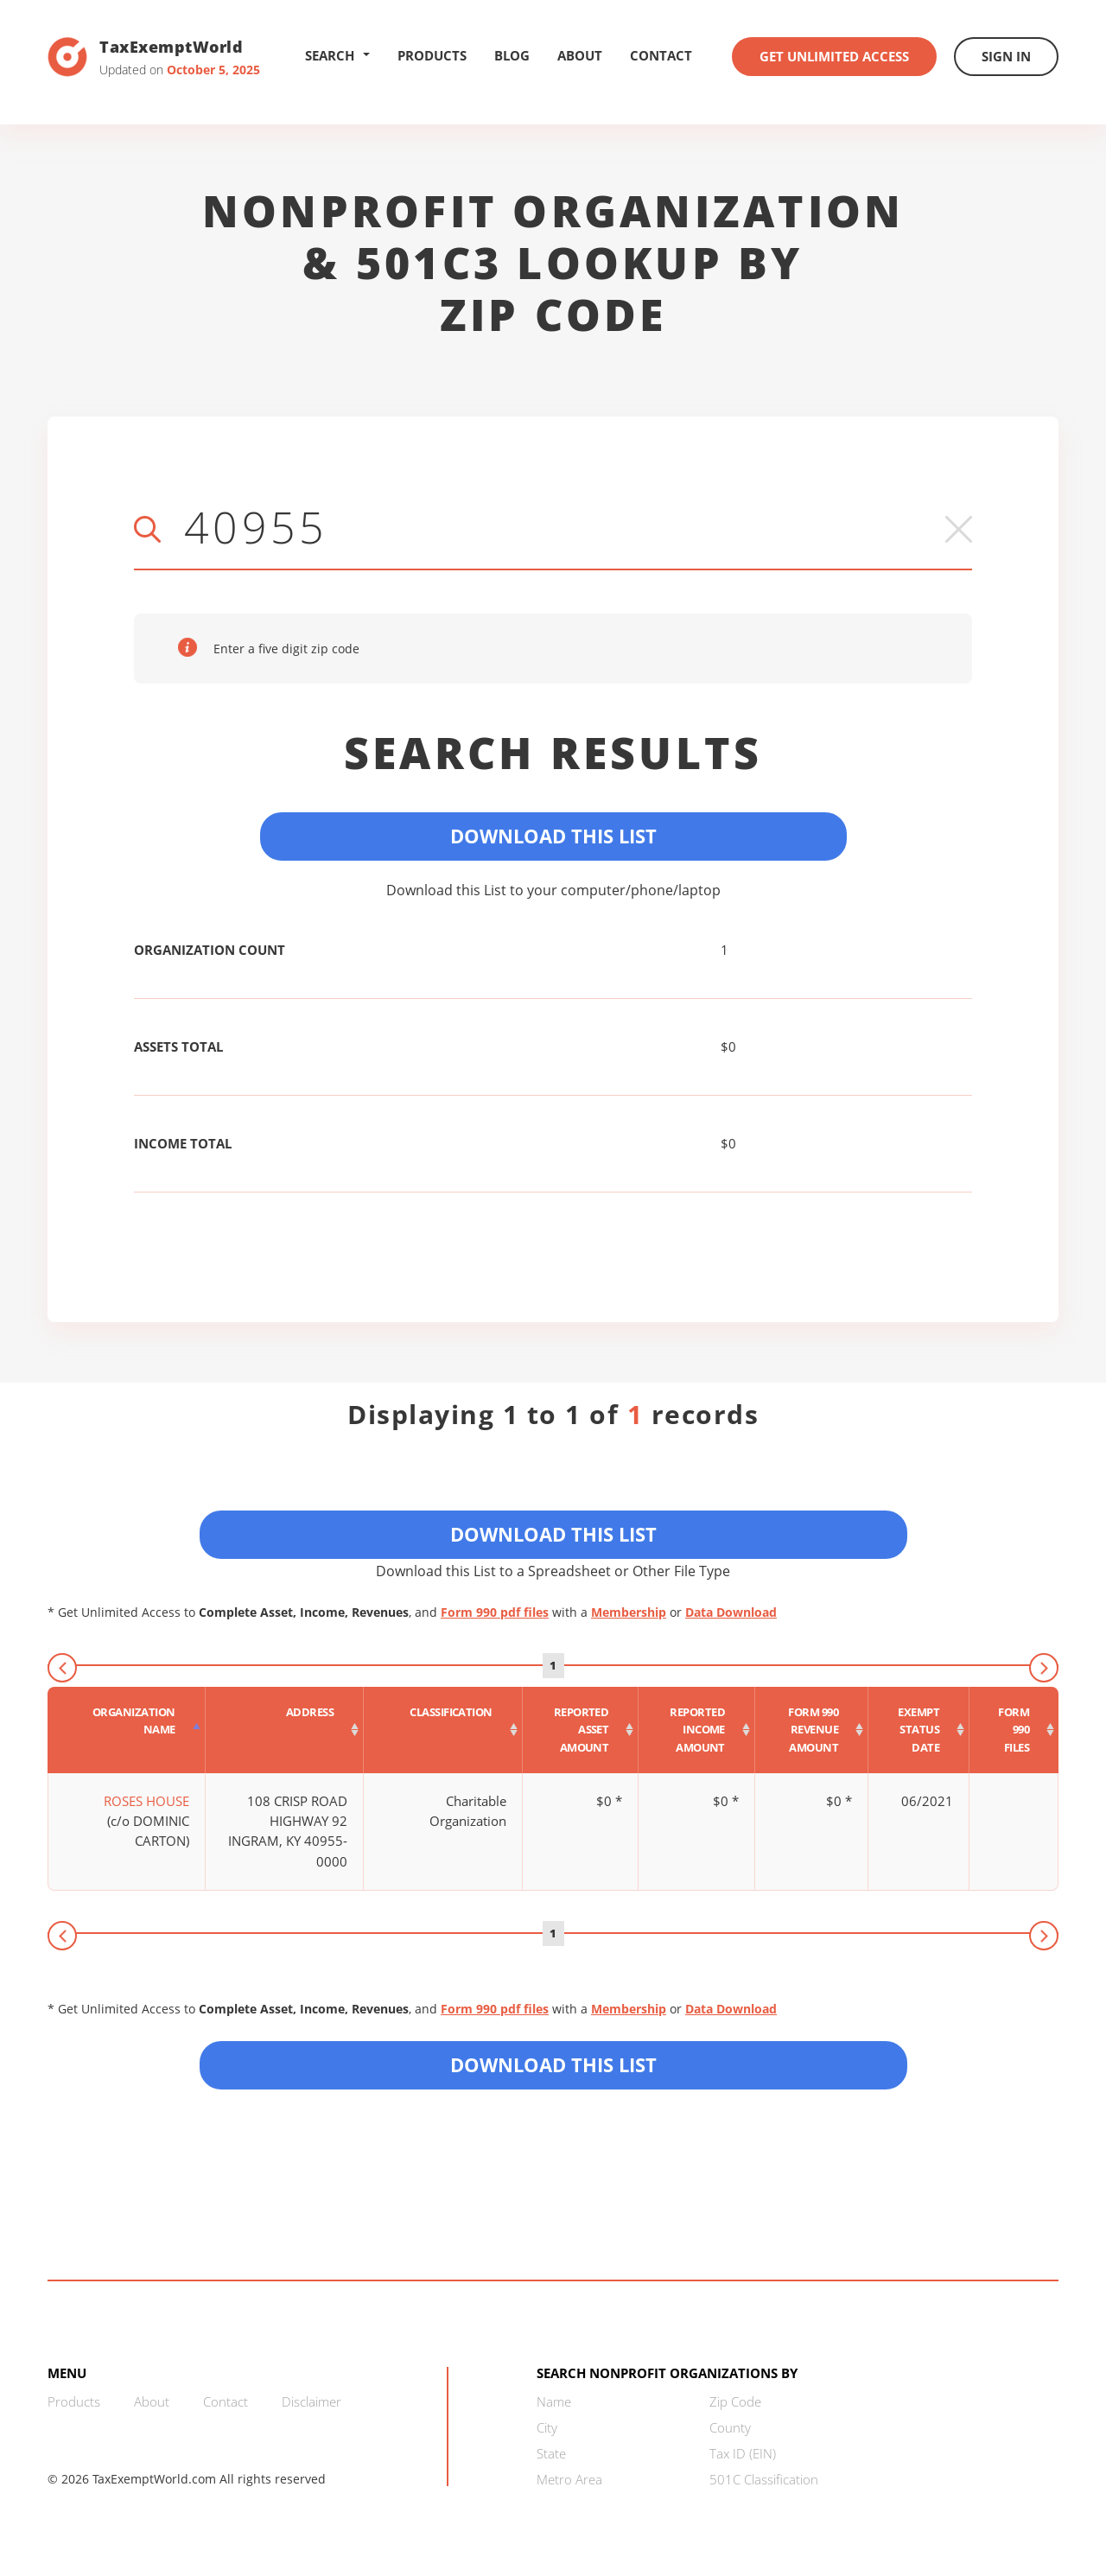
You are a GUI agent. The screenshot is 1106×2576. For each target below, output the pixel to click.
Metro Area (569, 2479)
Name (554, 2401)
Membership (628, 1612)
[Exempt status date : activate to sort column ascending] (918, 1730)
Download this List (553, 2064)
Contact (661, 55)
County (730, 2427)
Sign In (1006, 56)
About (579, 55)
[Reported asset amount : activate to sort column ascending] (581, 1730)
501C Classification (763, 2479)
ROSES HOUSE (146, 1801)
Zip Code (735, 2401)
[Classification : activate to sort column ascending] (443, 1730)
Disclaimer (311, 2401)
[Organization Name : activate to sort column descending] (127, 1730)
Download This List (553, 836)
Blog (512, 55)
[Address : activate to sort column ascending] (285, 1730)
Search (337, 55)
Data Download (731, 1612)
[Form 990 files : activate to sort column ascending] (1013, 1730)
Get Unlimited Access (834, 56)
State (551, 2453)
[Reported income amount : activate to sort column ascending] (697, 1730)
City (547, 2427)
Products (432, 55)
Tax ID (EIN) (742, 2453)
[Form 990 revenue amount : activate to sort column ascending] (811, 1730)
